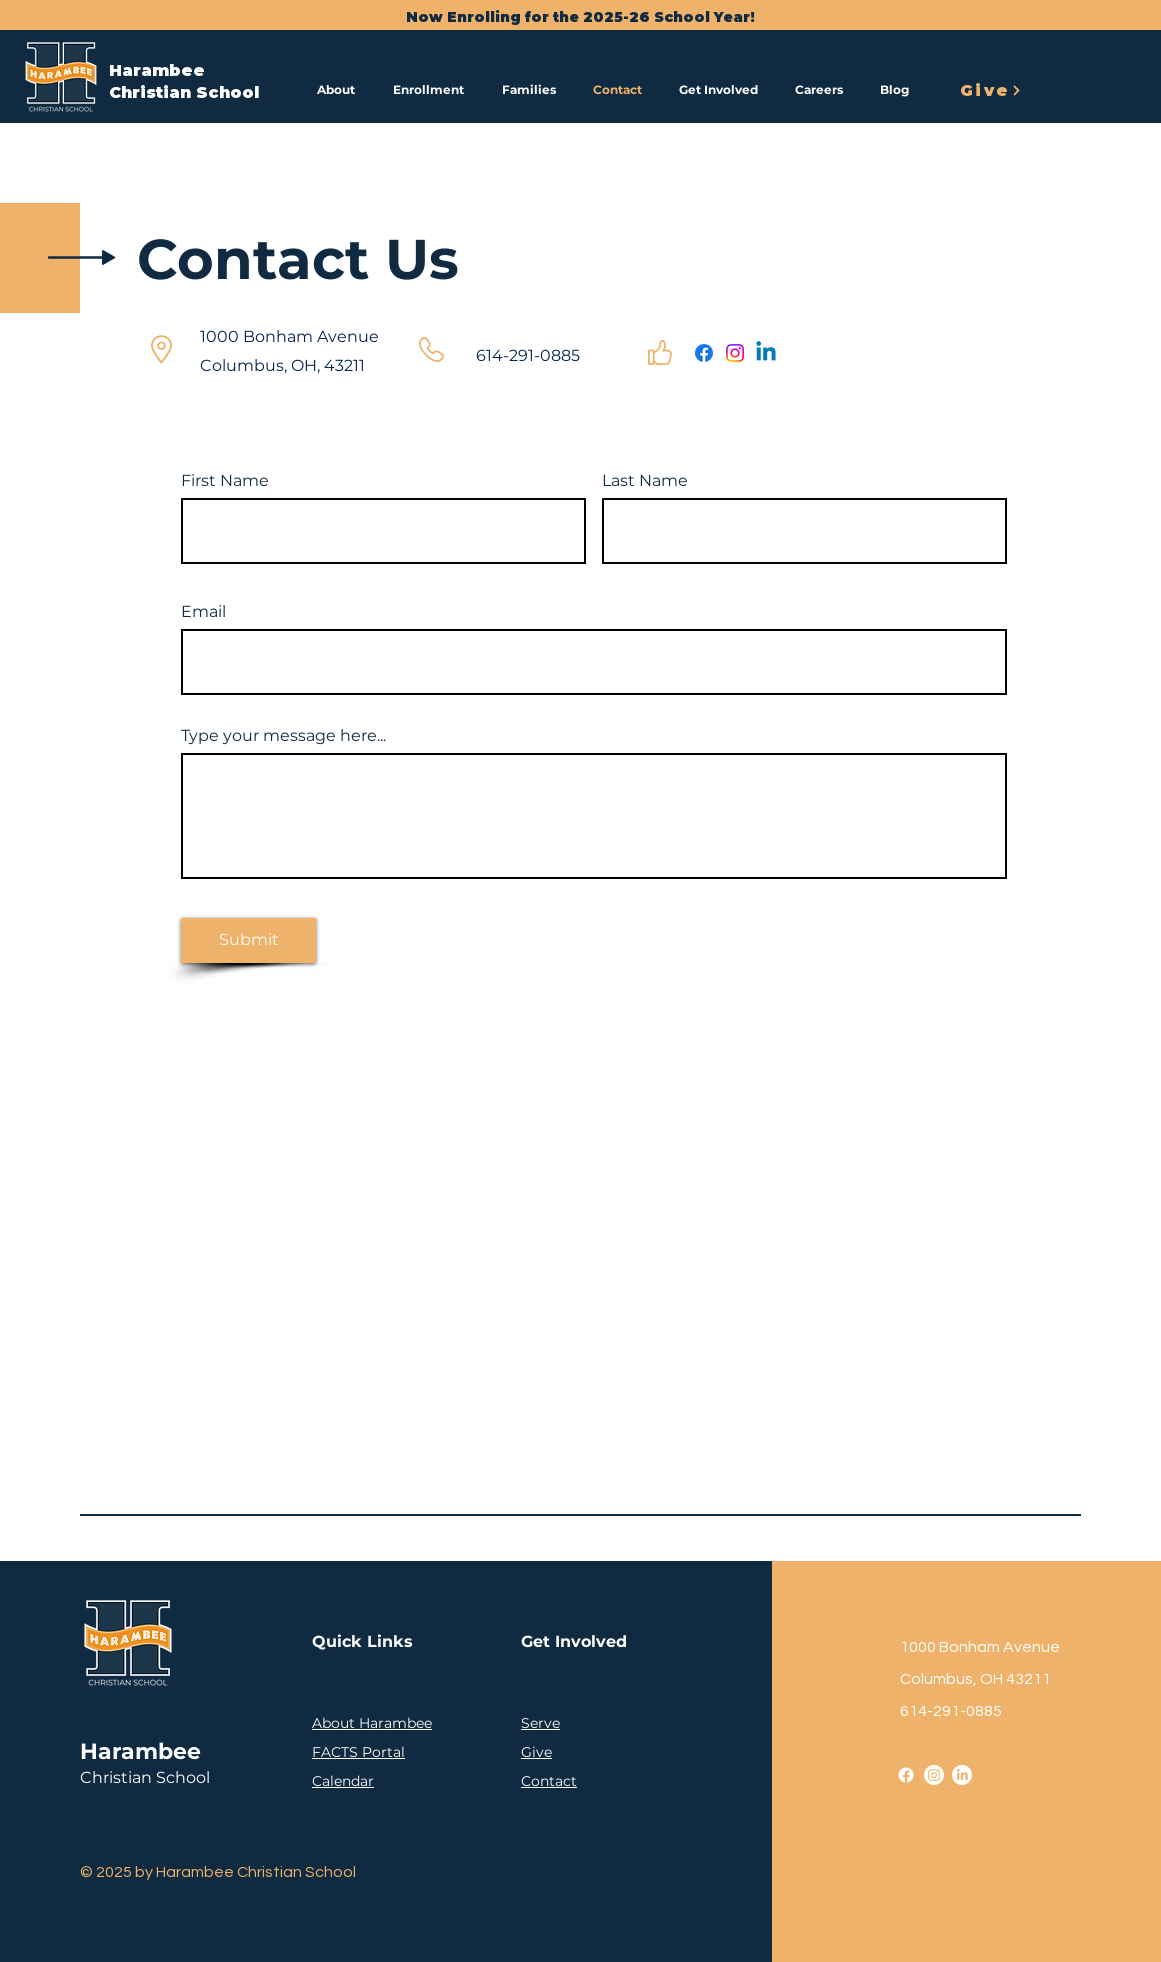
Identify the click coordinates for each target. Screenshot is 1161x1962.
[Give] (990, 90)
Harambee (157, 70)
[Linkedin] (766, 353)
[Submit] (248, 940)
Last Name (645, 481)
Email (203, 612)
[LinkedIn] (962, 1775)
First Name (225, 481)
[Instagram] (735, 353)
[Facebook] (704, 353)
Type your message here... (283, 736)
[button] (340, 90)
